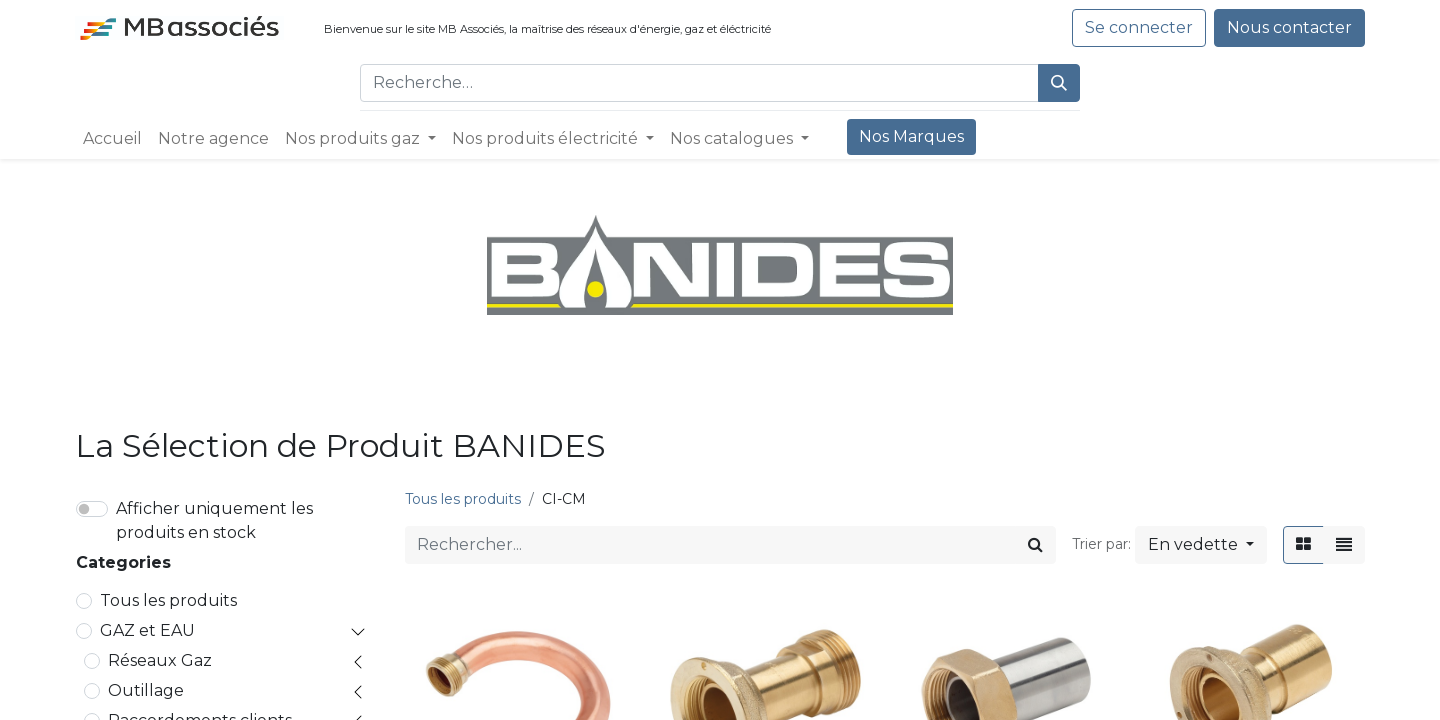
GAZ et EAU (147, 630)
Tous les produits (168, 600)
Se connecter (1139, 27)
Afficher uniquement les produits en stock (214, 520)
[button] (1201, 545)
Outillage (146, 690)
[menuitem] (112, 139)
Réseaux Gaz (160, 660)
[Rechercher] (1059, 83)
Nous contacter (1289, 27)
